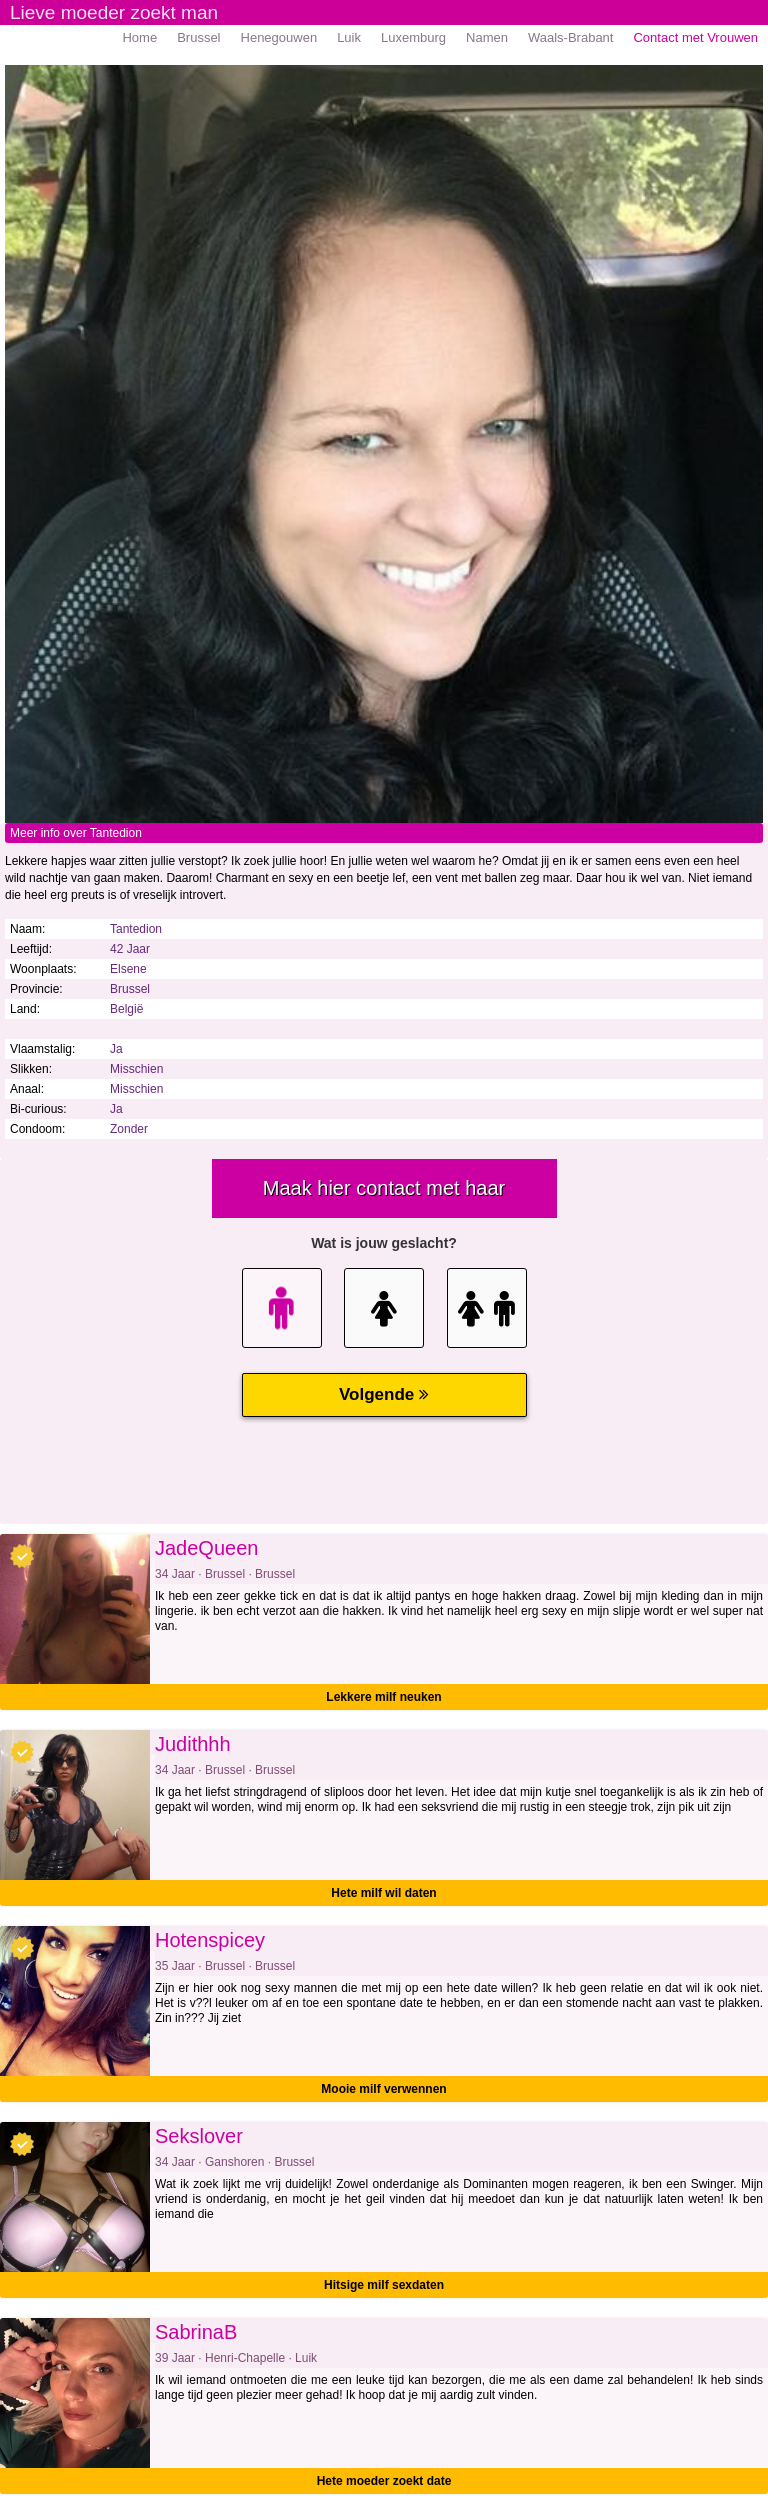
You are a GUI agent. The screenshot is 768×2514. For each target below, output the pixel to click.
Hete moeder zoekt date (384, 2481)
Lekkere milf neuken (383, 1697)
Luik (349, 37)
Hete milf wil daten (383, 1893)
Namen (487, 37)
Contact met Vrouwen (695, 37)
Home (139, 37)
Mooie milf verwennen (383, 2089)
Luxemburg (413, 37)
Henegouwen (279, 37)
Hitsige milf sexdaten (384, 2285)
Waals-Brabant (571, 37)
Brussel (198, 37)
